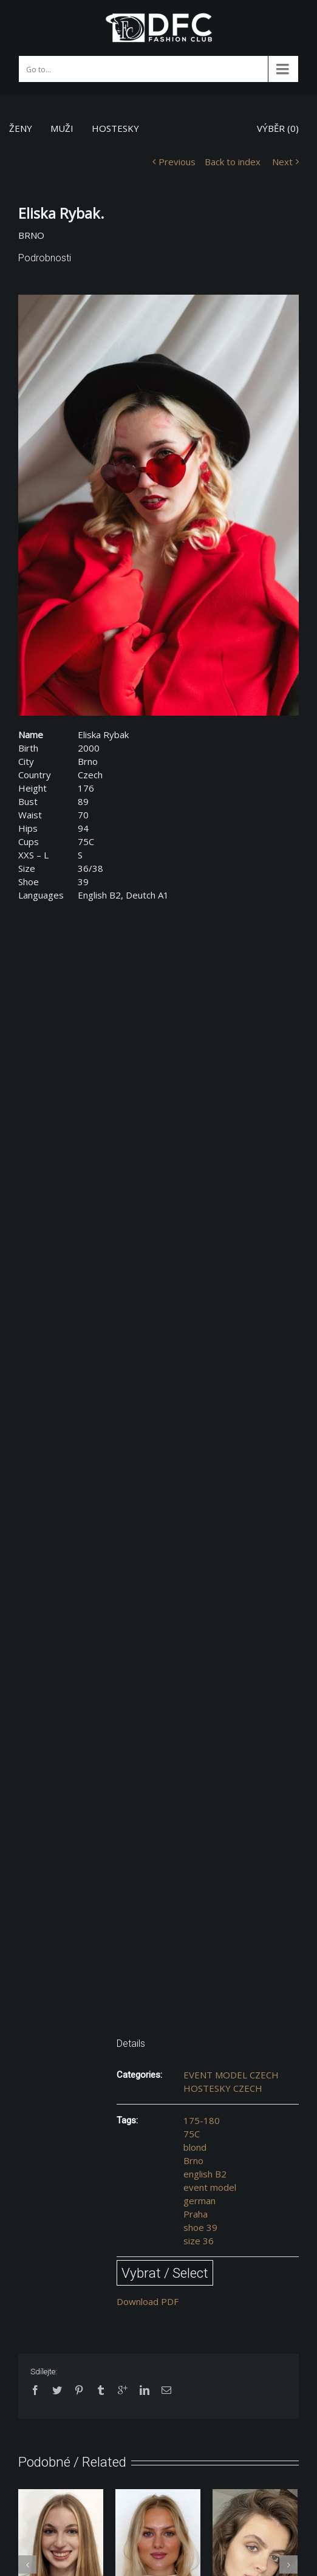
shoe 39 (200, 2227)
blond (194, 2147)
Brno (193, 2160)
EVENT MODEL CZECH (231, 2075)
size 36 (198, 2241)
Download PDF (148, 2301)
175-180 (201, 2120)
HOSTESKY (115, 128)
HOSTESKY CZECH (222, 2088)
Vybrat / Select (164, 2273)
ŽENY (20, 128)
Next (282, 162)
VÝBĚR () (278, 128)
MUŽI (61, 128)
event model (209, 2187)
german (199, 2200)
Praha (195, 2214)
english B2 (205, 2174)
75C (191, 2134)
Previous (177, 162)
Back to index (233, 162)
